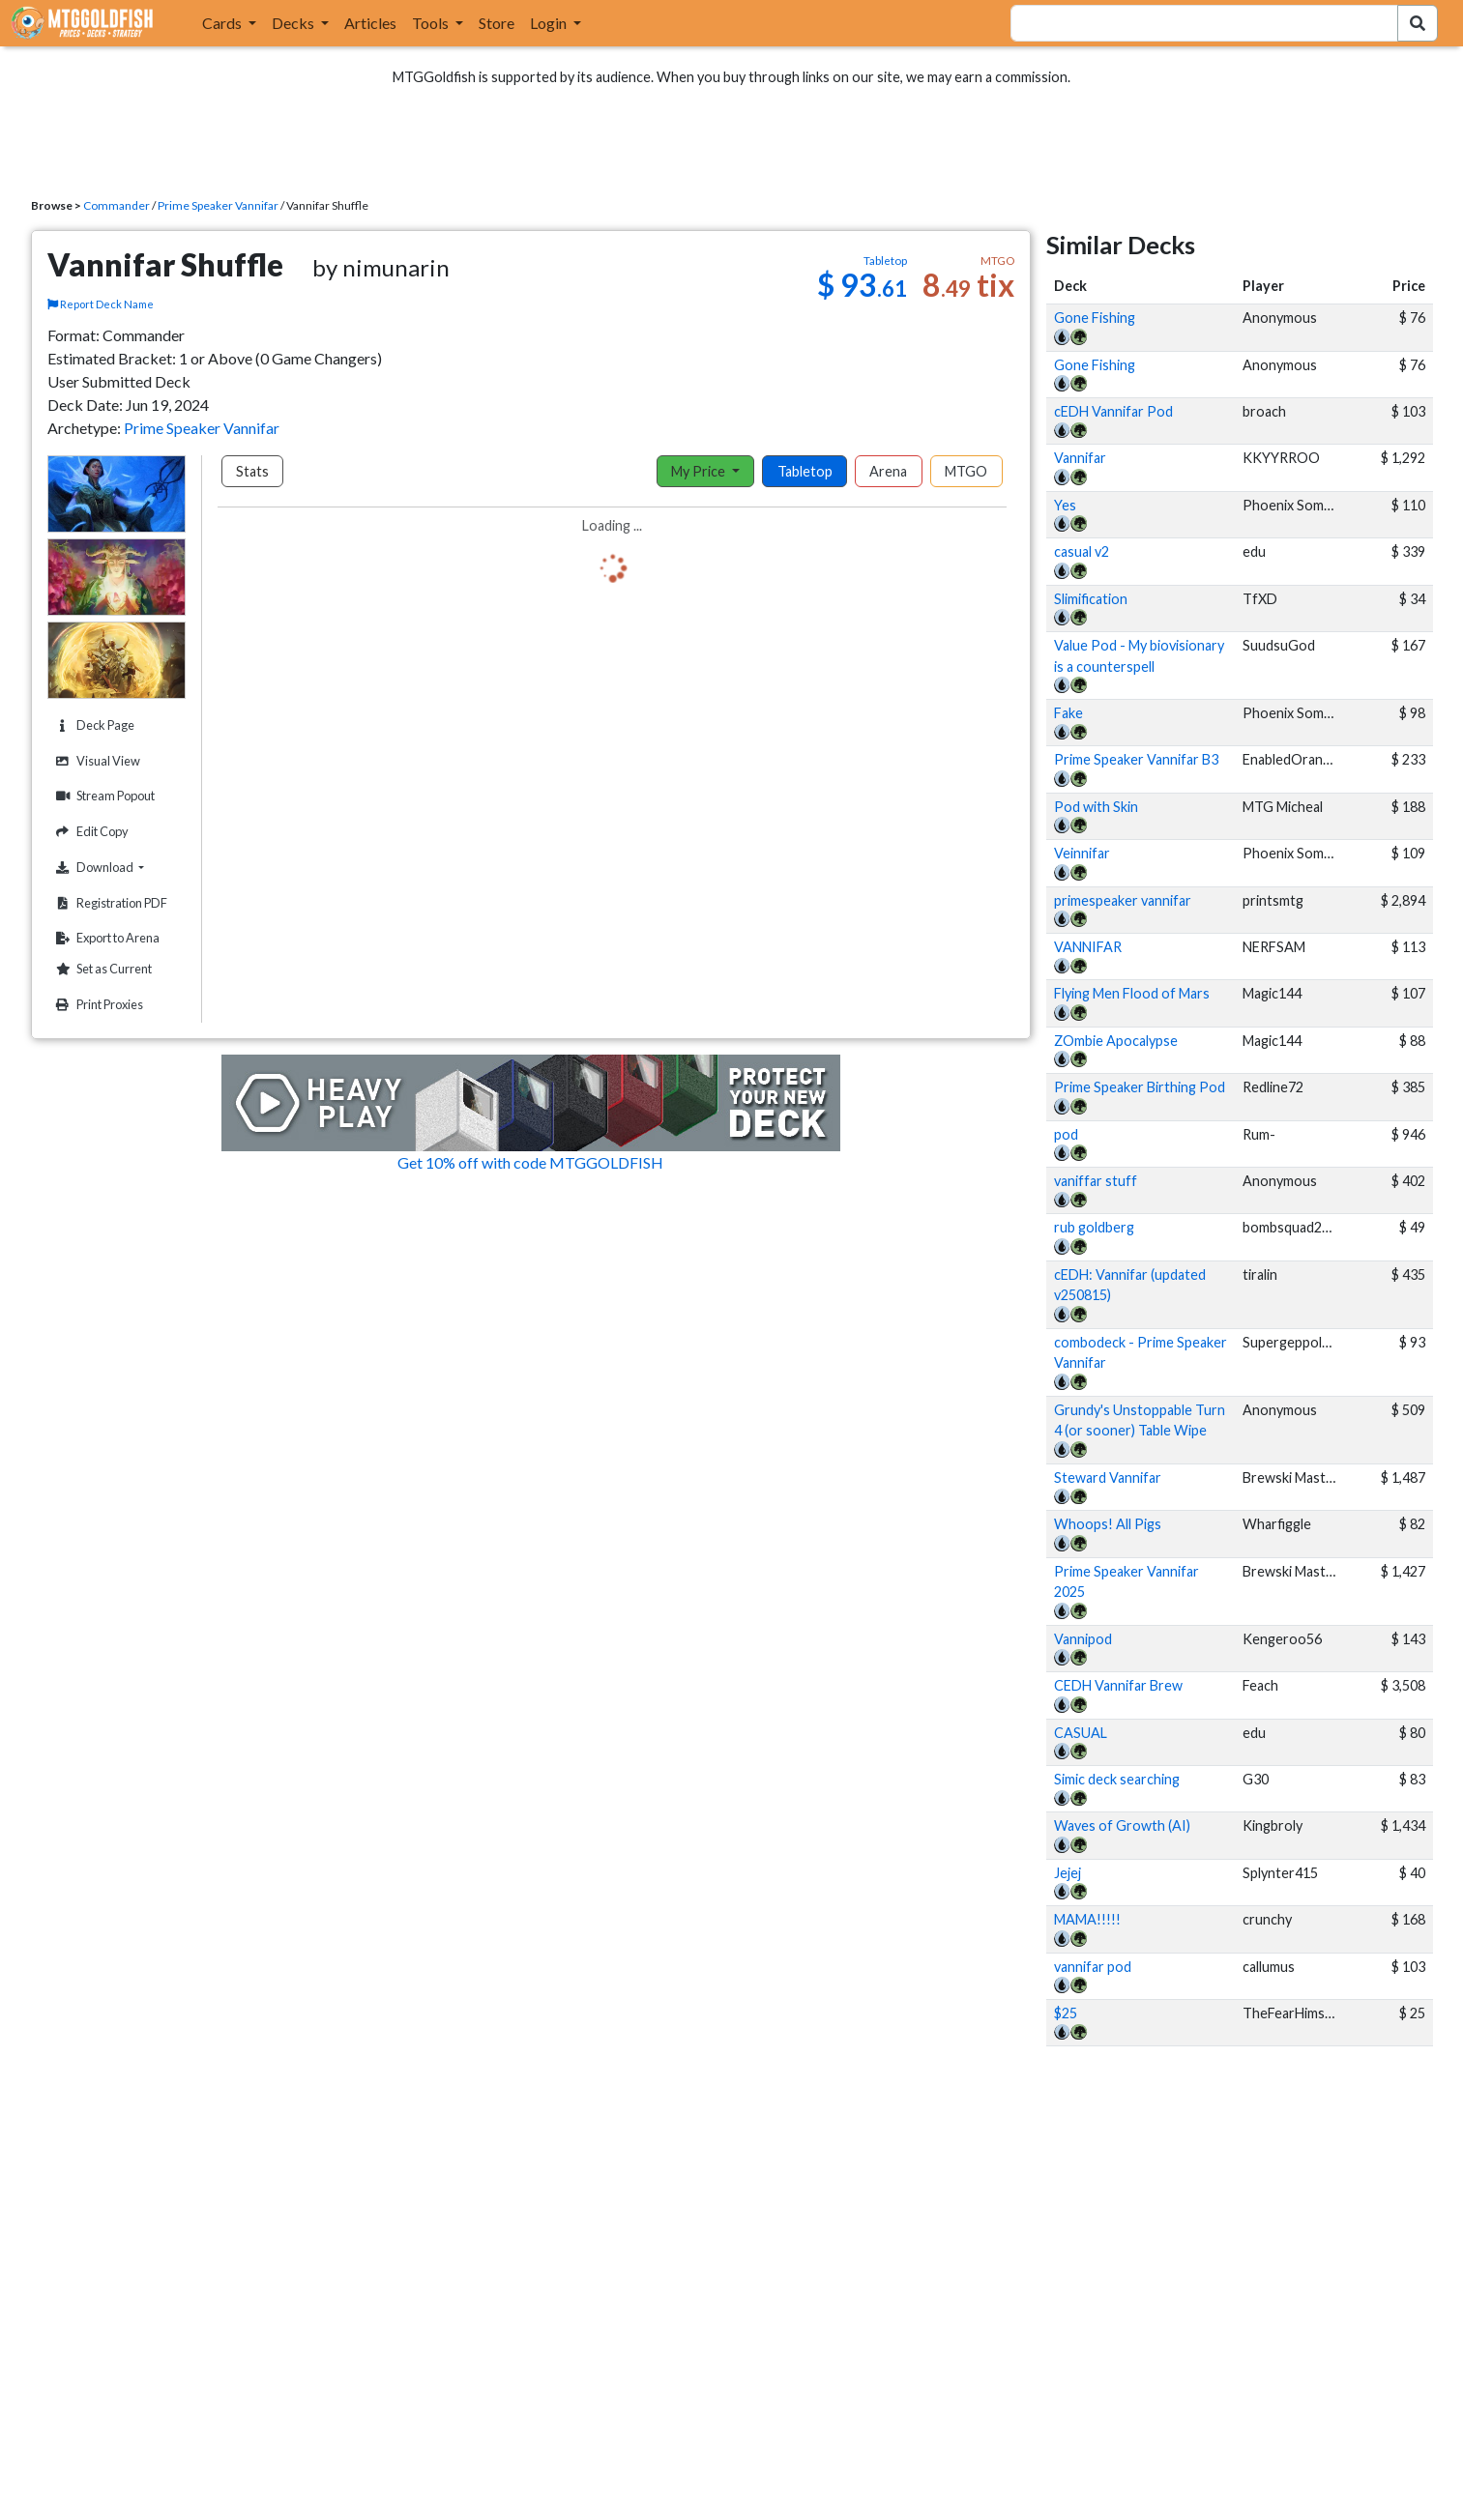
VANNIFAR (1088, 947)
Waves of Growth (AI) (1122, 1825)
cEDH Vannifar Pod (1113, 411)
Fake (1068, 713)
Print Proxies (97, 1005)
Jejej (1067, 1873)
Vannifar (1080, 457)
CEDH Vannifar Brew (1118, 1685)
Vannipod (1083, 1639)
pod (1066, 1134)
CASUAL (1080, 1732)
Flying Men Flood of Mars (1132, 993)
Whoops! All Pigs (1107, 1524)
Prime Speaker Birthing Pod (1139, 1087)
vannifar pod (1092, 1966)
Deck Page (92, 725)
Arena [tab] (888, 471)
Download (118, 867)
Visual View (95, 761)
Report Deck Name (100, 304)
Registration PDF (109, 903)
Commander (116, 205)
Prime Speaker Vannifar (218, 205)
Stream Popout (103, 796)
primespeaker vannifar (1122, 900)
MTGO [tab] (966, 471)
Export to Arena (105, 938)
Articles (370, 23)
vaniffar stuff (1095, 1181)
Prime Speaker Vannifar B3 (1136, 759)
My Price (699, 471)
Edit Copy (90, 832)
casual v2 (1081, 551)
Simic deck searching (1117, 1779)
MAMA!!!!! (1087, 1919)
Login (550, 23)
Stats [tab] (252, 471)
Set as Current (101, 969)
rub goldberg (1094, 1227)
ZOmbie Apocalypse (1116, 1040)
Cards (223, 23)
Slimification (1090, 599)
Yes (1065, 505)
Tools (432, 23)
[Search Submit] (1417, 23)
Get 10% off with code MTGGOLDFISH (530, 1162)
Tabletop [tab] (805, 471)
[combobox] (1192, 23)
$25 (1065, 2013)
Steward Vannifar (1107, 1477)
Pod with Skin (1096, 806)
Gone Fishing (1094, 317)
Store (496, 23)
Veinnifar (1082, 853)
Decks (294, 23)
